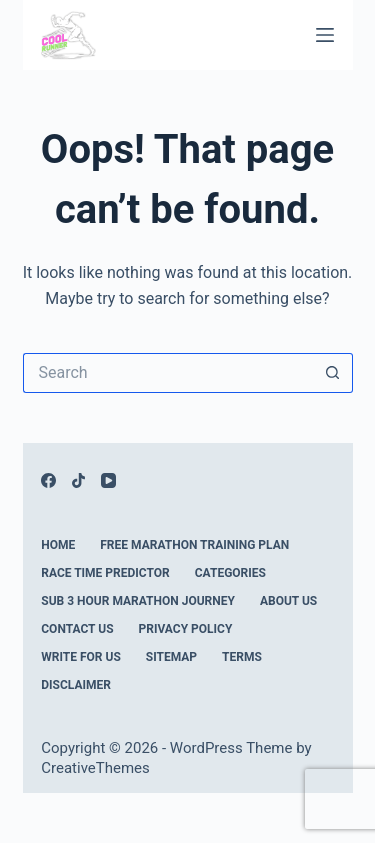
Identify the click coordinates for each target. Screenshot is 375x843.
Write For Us (81, 657)
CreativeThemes (95, 768)
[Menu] (325, 35)
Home (58, 545)
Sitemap (171, 657)
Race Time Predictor (105, 573)
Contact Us (77, 629)
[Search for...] (168, 373)
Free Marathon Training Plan (194, 545)
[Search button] (333, 373)
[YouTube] (108, 480)
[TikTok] (78, 480)
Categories (230, 573)
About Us (288, 601)
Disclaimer (76, 685)
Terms (242, 657)
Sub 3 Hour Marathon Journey (138, 601)
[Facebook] (48, 480)
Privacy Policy (186, 629)
